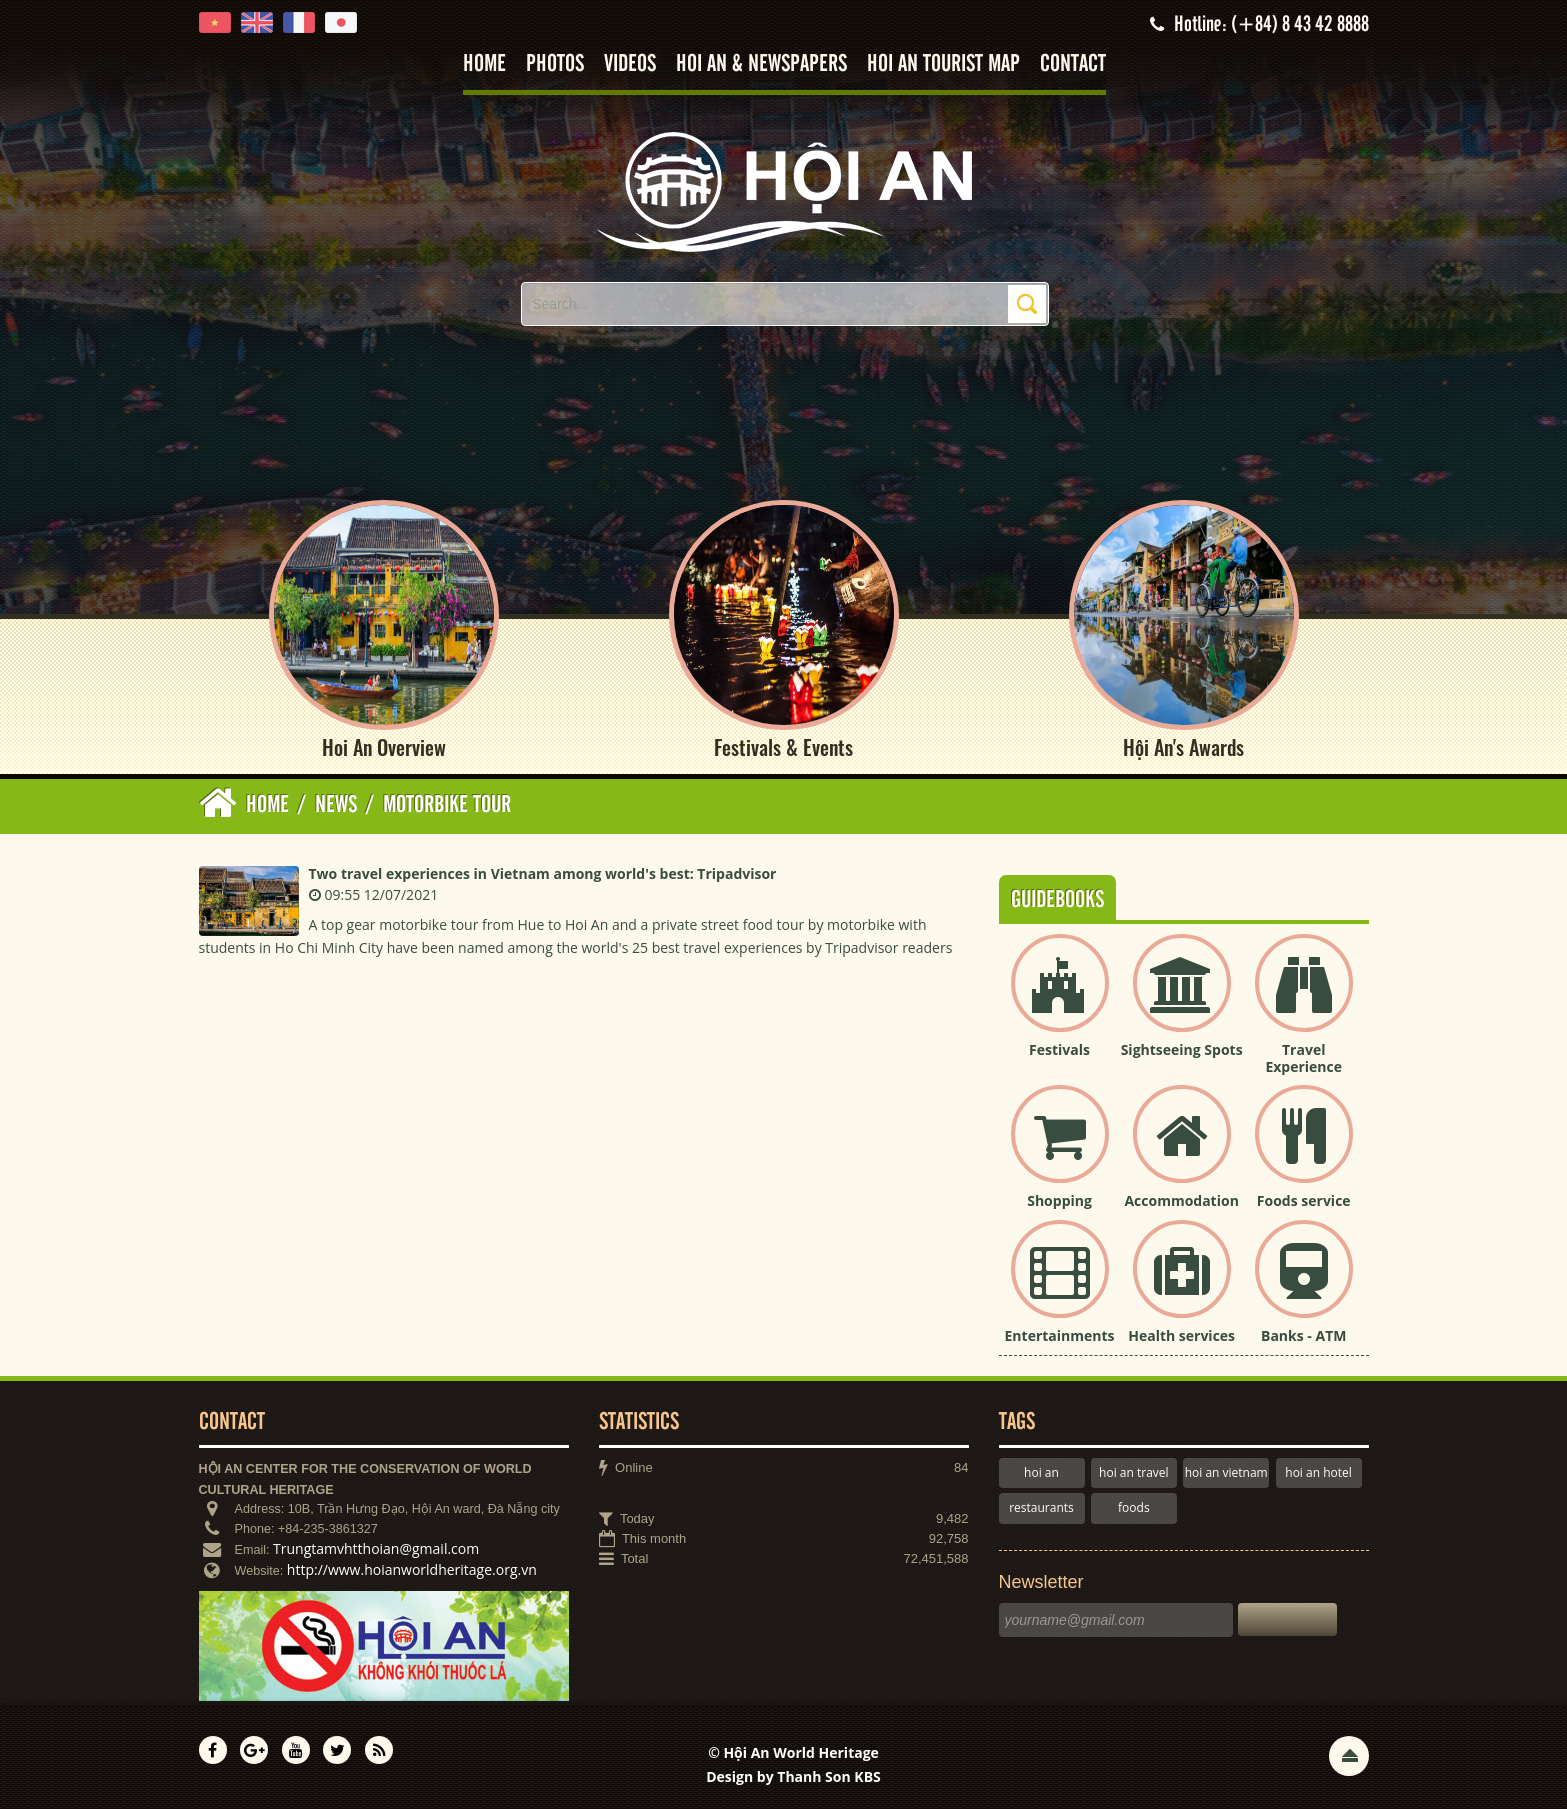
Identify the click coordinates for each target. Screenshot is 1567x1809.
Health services (1181, 1335)
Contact (1073, 64)
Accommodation (1181, 1200)
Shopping (1059, 1200)
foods (1134, 1507)
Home (484, 64)
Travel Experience (1303, 1058)
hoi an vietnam (1226, 1472)
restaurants (1041, 1507)
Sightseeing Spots (1182, 1049)
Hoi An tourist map (943, 64)
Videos (630, 64)
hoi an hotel (1318, 1472)
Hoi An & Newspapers (761, 64)
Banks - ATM (1303, 1335)
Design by (793, 1776)
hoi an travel (1133, 1472)
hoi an (1041, 1472)
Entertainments (1060, 1335)
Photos (555, 64)
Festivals (1059, 1049)
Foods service (1304, 1200)
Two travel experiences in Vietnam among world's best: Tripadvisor (543, 873)
